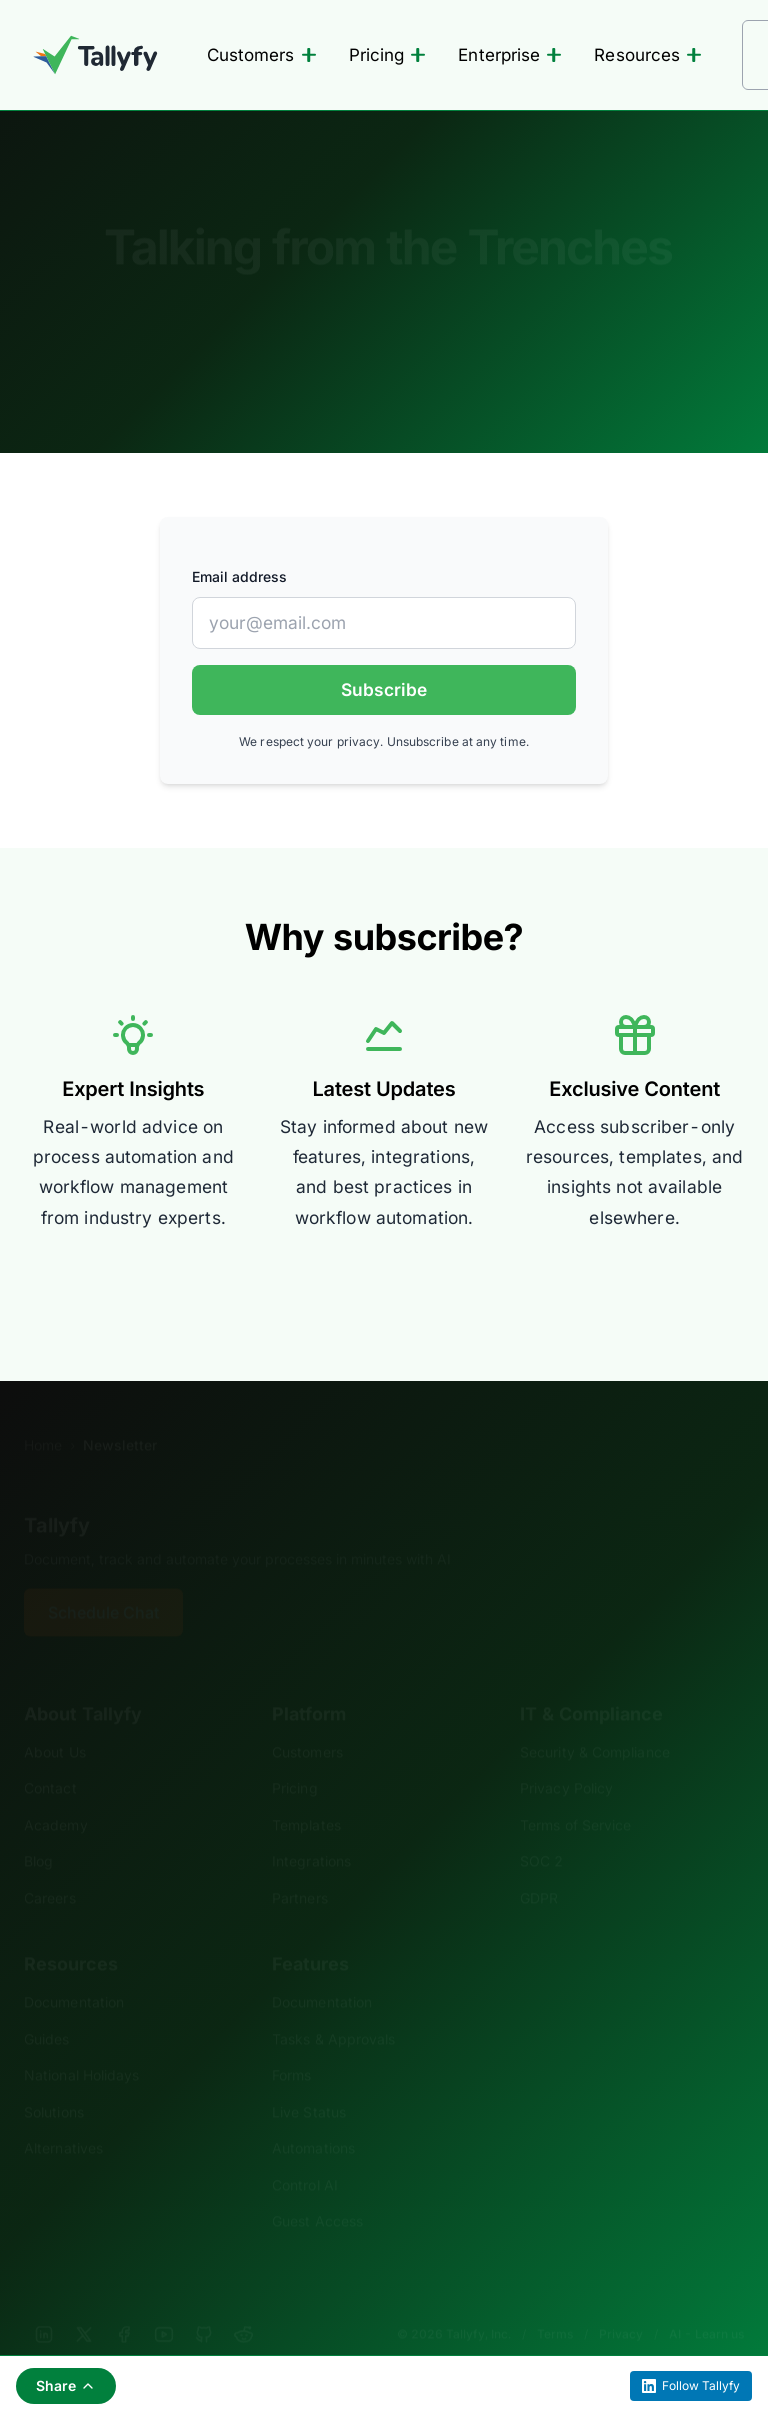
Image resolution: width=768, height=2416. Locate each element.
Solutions (54, 2081)
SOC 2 (541, 1830)
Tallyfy (57, 1495)
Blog (38, 1830)
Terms (555, 2303)
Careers (50, 1867)
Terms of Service (575, 1794)
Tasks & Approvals (333, 2008)
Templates (306, 1794)
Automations (313, 2117)
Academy (56, 1794)
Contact (50, 1757)
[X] (84, 2304)
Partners (300, 1867)
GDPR (539, 1867)
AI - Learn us (706, 2303)
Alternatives (63, 2117)
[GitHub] (204, 2304)
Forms (291, 2044)
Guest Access (317, 2190)
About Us (55, 1721)
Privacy (621, 2303)
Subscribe (384, 689)
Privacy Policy (566, 1757)
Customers (262, 55)
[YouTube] (164, 2304)
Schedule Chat (103, 1582)
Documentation (74, 1971)
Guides (47, 2008)
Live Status (309, 2081)
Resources (648, 55)
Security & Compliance (595, 1721)
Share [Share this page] (66, 2385)
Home (43, 1414)
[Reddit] (244, 2304)
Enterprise (510, 55)
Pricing (388, 55)
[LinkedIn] (44, 2304)
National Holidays (81, 2044)
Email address (239, 576)
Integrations (311, 1830)
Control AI (305, 2154)
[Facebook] (124, 2304)
